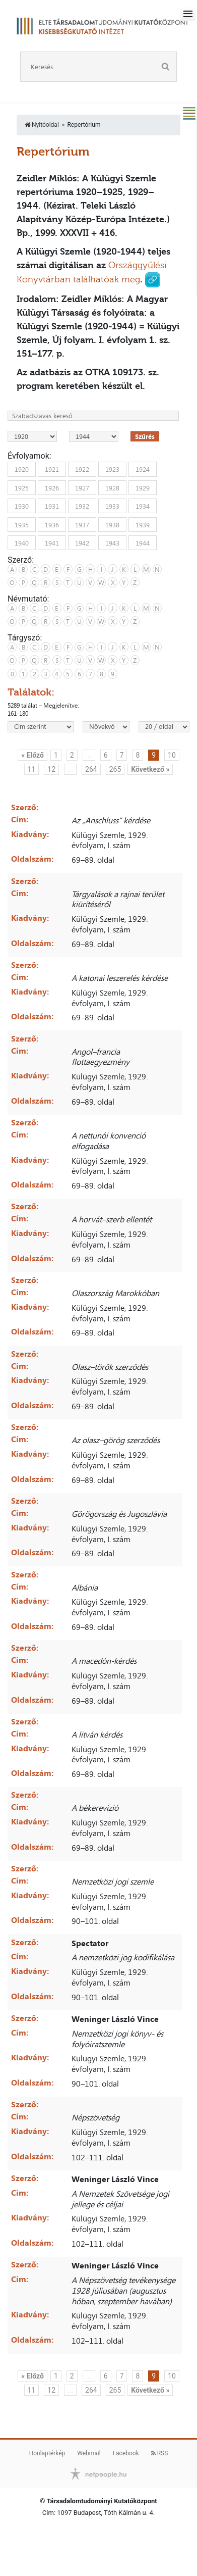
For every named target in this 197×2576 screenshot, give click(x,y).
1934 (143, 506)
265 (115, 769)
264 (91, 769)
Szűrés (145, 436)
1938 (112, 524)
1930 (22, 506)
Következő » (150, 769)
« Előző (32, 755)
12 (51, 769)
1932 (82, 506)
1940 (22, 543)
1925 (22, 487)
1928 (112, 487)
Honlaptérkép (47, 2453)
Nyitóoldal (42, 124)
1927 (82, 487)
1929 (143, 487)
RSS (159, 2453)
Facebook (126, 2453)
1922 (82, 469)
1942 (82, 543)
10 (172, 755)
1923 (112, 469)
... (89, 755)
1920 (22, 469)
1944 (143, 543)
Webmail (88, 2453)
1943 (112, 543)
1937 (82, 524)
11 (32, 769)
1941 (52, 543)
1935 (22, 524)
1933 (112, 506)
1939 (143, 524)
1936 (52, 524)
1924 (143, 469)
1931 (52, 506)
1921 (52, 469)
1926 (52, 487)
